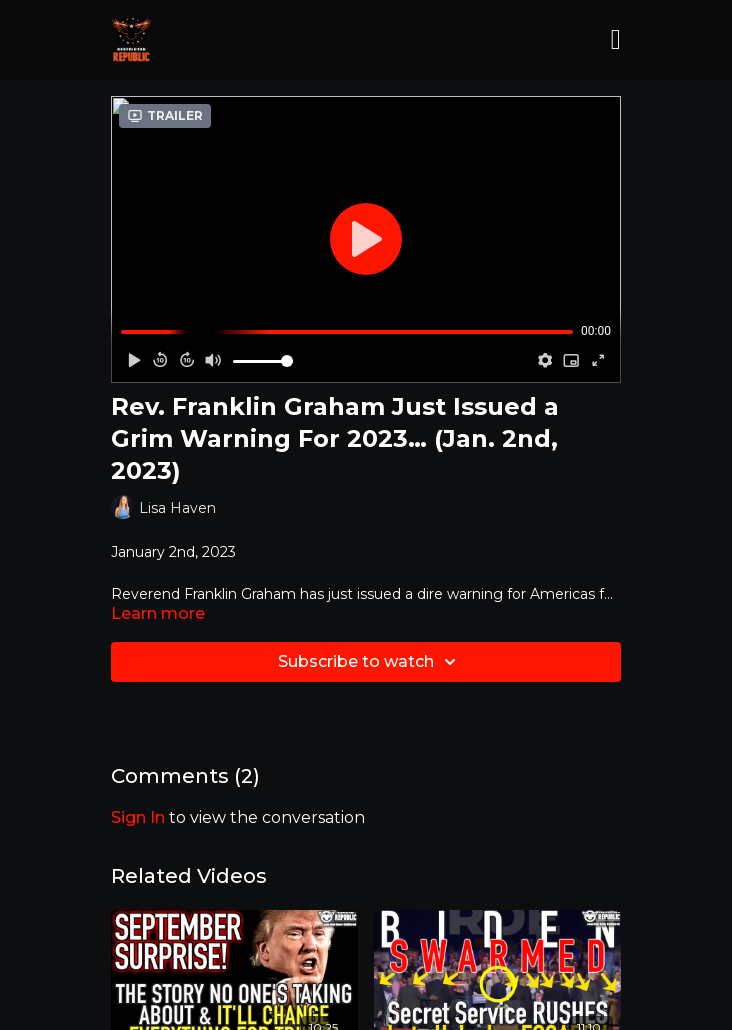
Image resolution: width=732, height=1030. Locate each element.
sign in (138, 817)
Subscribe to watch (370, 662)
